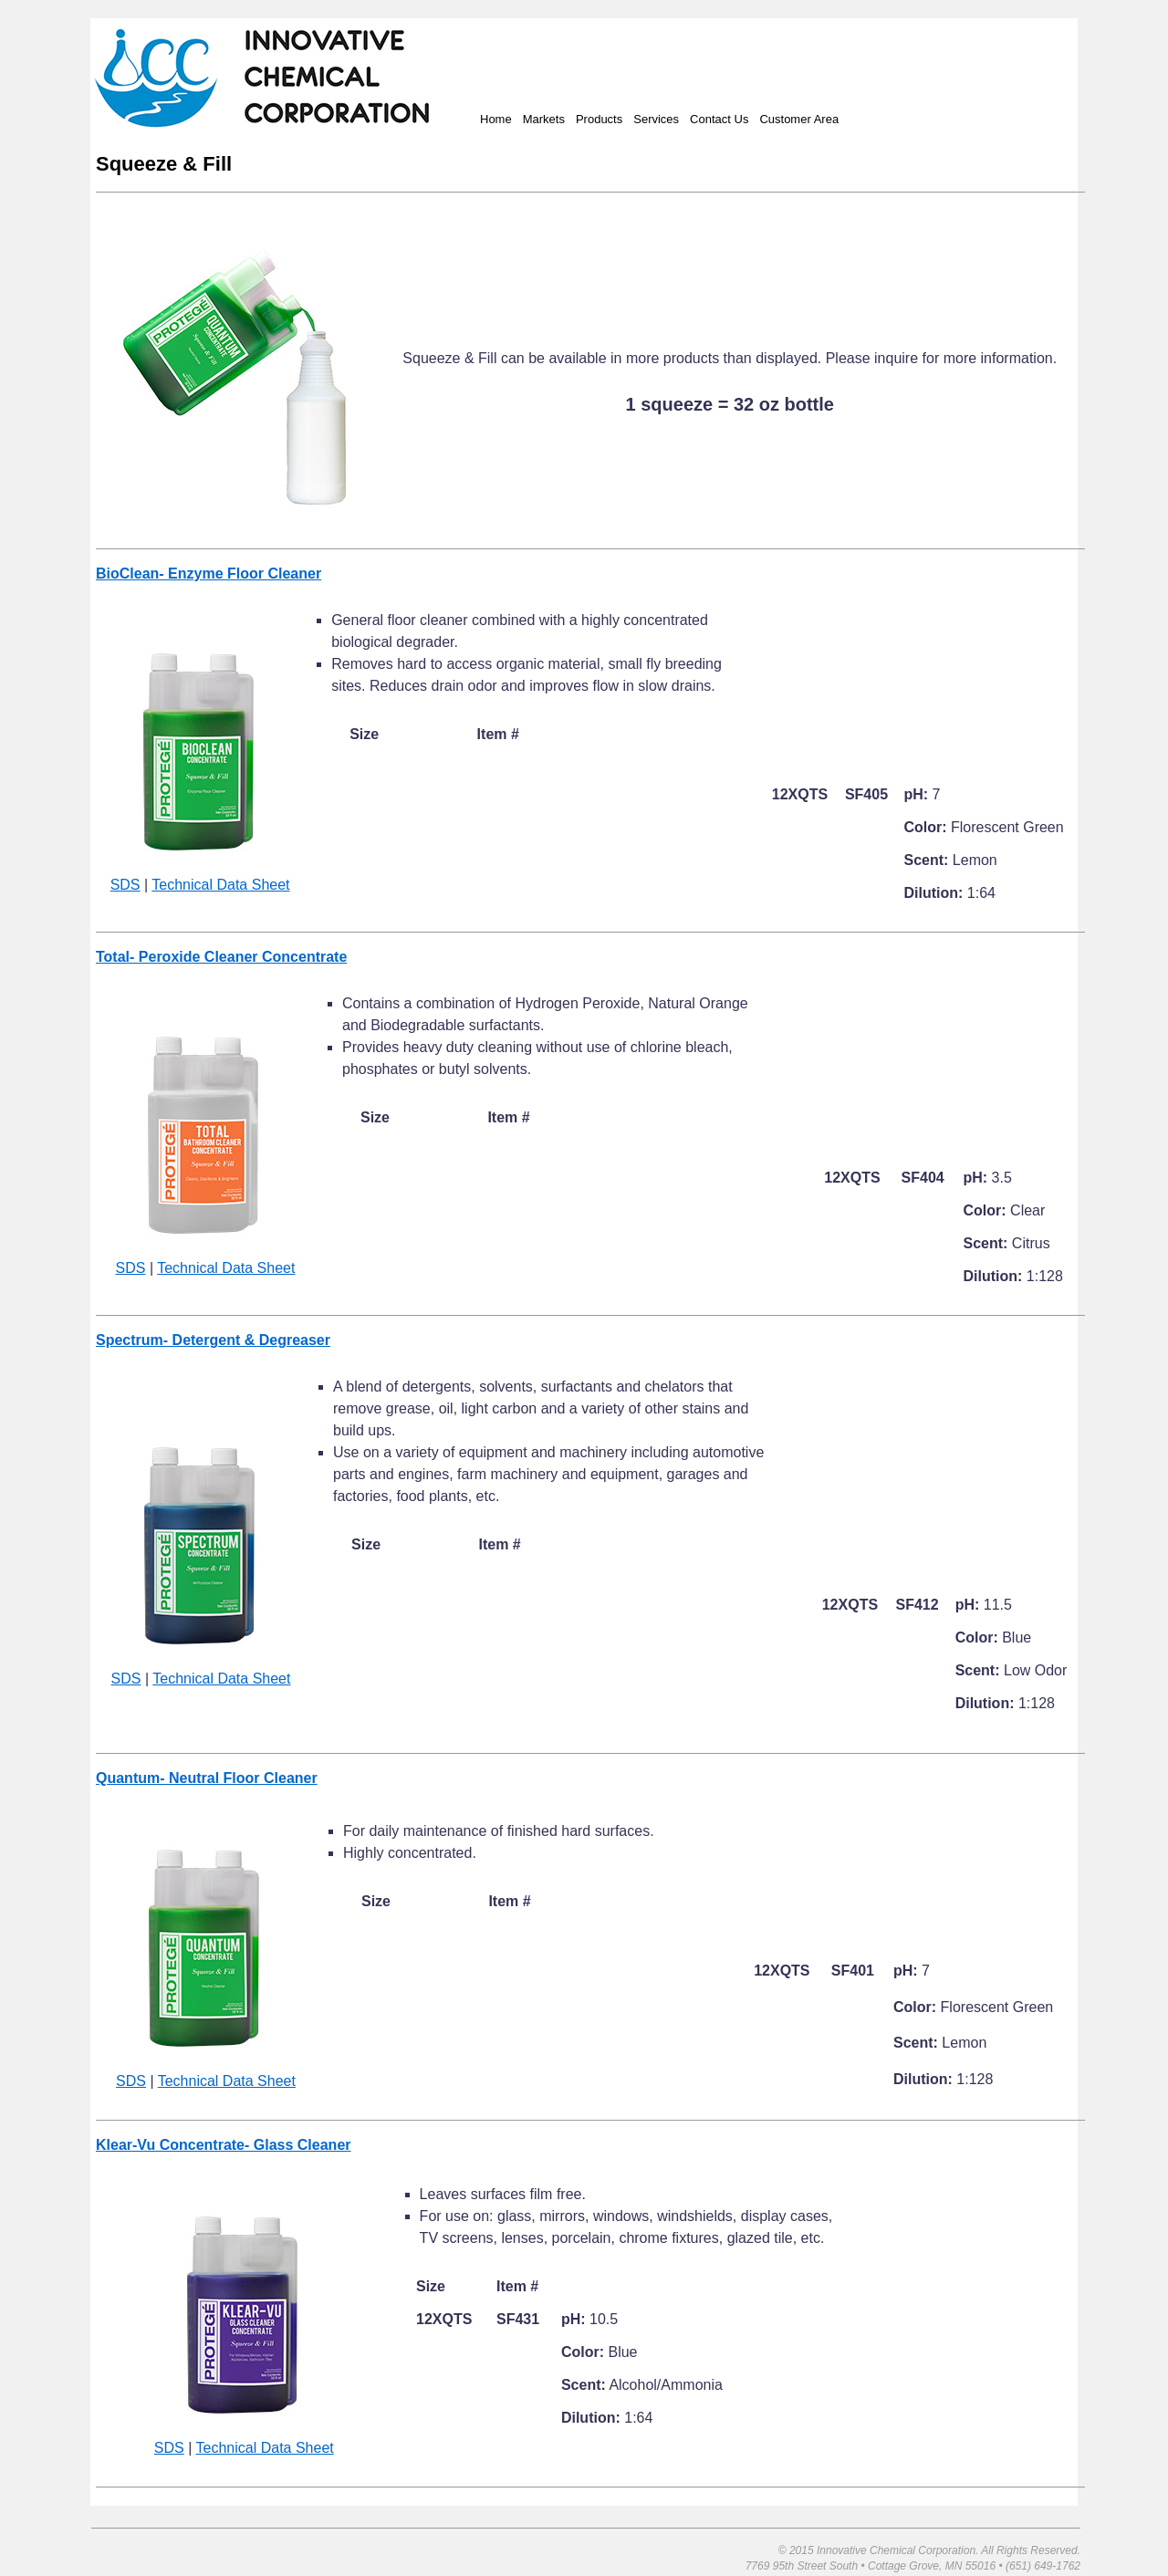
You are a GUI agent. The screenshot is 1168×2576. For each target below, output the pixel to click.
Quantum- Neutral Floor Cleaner (207, 1778)
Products (599, 119)
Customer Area (799, 119)
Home (496, 119)
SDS (125, 884)
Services (656, 119)
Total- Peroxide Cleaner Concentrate (221, 957)
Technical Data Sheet (220, 884)
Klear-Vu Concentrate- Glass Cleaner (223, 2145)
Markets (544, 119)
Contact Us (719, 119)
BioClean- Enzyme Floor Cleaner (208, 573)
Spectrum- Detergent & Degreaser (213, 1340)
